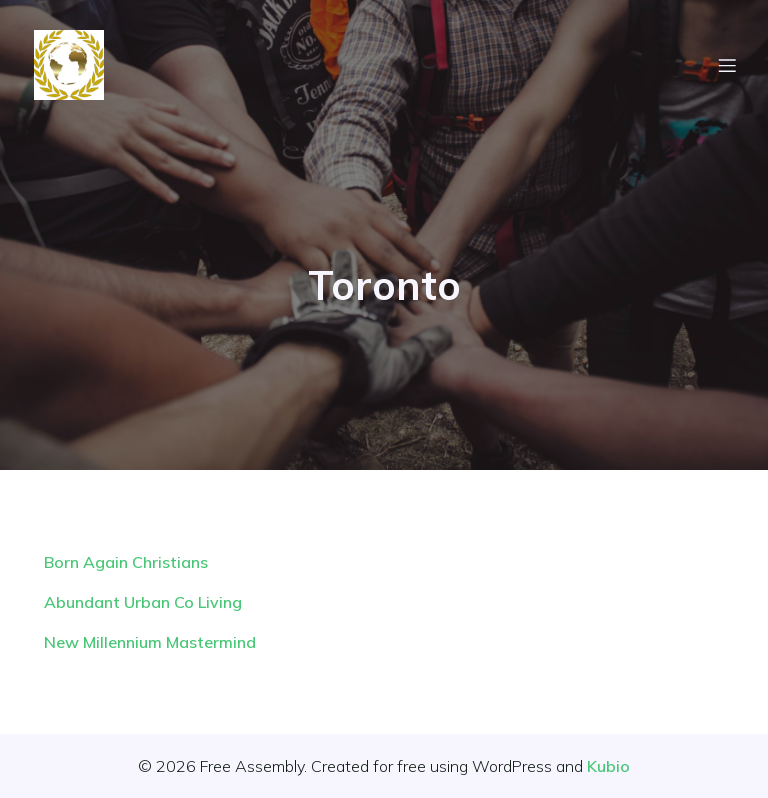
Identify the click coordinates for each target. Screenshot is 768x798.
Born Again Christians (126, 562)
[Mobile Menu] (727, 65)
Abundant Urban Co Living (143, 602)
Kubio (608, 766)
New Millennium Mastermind (150, 642)
